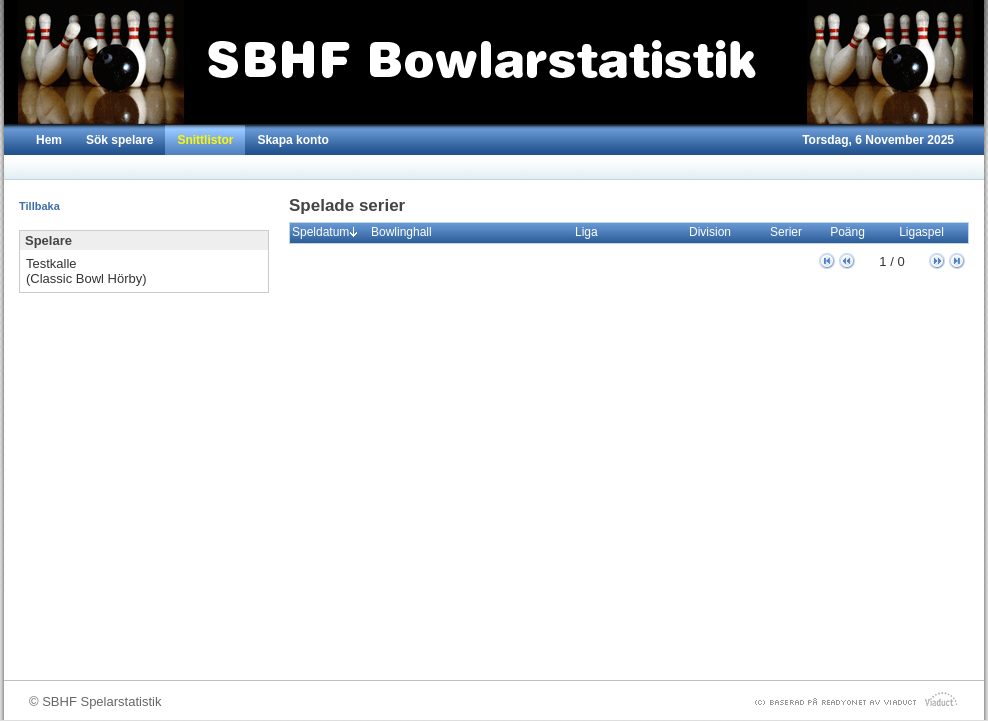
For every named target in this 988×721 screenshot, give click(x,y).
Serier (790, 232)
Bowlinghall (406, 232)
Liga (591, 232)
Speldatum (325, 232)
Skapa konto (292, 140)
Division (714, 232)
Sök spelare (119, 140)
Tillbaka (39, 206)
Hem (49, 140)
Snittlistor (205, 140)
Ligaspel (926, 232)
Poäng (852, 232)
